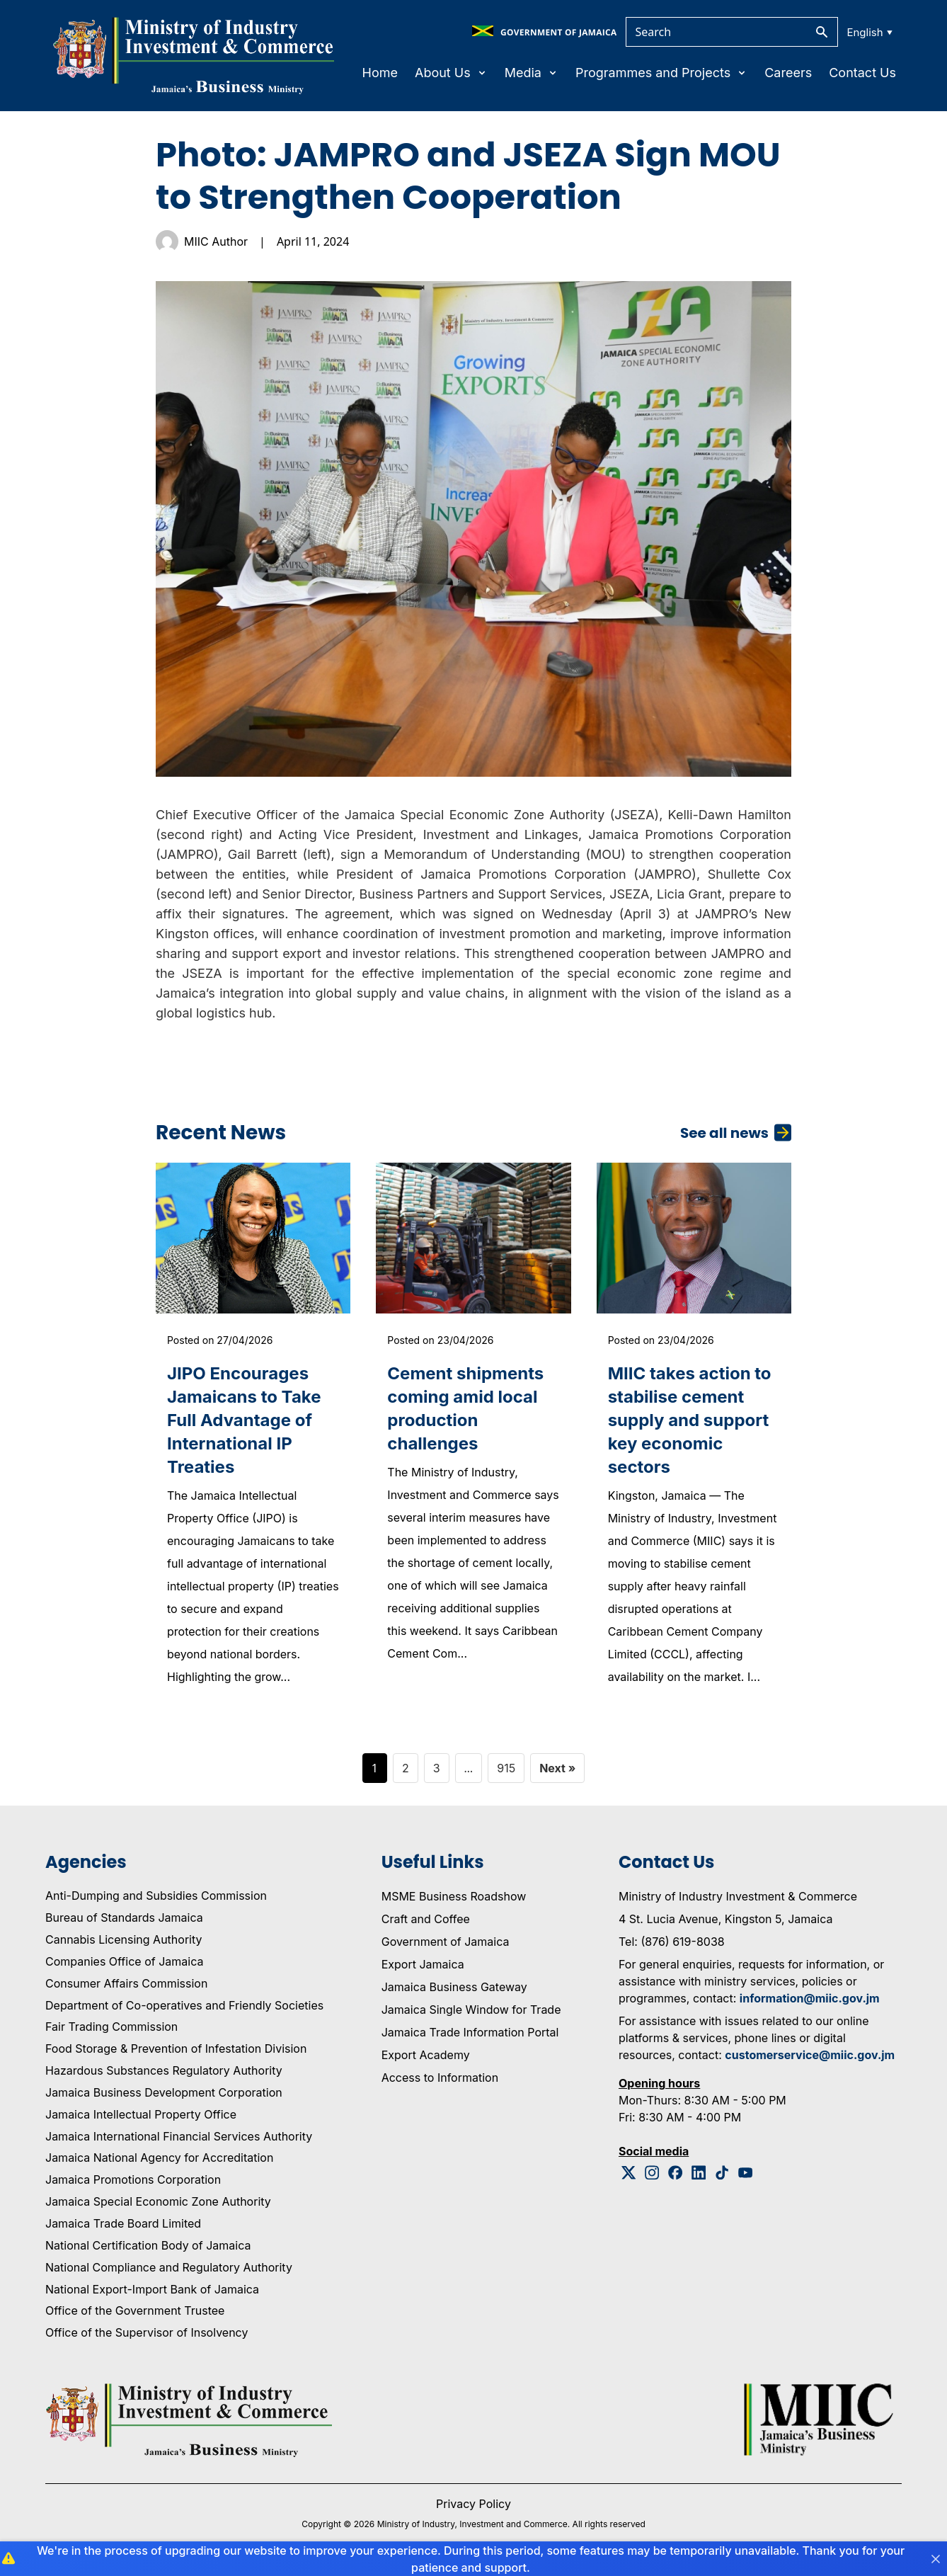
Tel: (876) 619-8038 (672, 1941)
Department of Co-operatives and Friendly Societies (184, 2005)
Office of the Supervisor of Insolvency (146, 2332)
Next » (557, 1768)
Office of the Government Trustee (134, 2310)
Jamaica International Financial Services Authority (178, 2136)
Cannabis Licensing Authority (123, 1939)
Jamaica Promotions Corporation (133, 2179)
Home (380, 72)
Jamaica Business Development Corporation (163, 2092)
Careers (788, 72)
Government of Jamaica (445, 1941)
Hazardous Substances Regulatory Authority (163, 2070)
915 (506, 1768)
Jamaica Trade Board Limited (123, 2223)
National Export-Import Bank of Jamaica (152, 2289)
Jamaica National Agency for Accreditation (159, 2157)
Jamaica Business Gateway (454, 1987)
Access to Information (439, 2077)
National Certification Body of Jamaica (148, 2245)
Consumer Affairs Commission (126, 1983)
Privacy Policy (473, 2504)
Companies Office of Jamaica (124, 1961)
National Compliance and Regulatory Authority (168, 2267)
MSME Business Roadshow (454, 1896)
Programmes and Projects (661, 72)
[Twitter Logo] (628, 2172)
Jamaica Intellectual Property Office (140, 2114)
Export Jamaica (422, 1964)
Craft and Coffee (425, 1919)
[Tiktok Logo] (722, 2172)
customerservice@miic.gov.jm (810, 2055)
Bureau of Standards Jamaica (124, 1917)
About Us (451, 72)
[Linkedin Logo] (698, 2172)
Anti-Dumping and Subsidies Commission (156, 1895)
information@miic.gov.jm (810, 1998)
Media (531, 72)
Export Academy (425, 2055)
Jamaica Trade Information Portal (470, 2032)
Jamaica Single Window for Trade (471, 2009)
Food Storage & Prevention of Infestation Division (175, 2048)
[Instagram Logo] (652, 2172)
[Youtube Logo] (745, 2172)
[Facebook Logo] (675, 2172)
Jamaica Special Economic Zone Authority (158, 2201)
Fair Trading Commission (111, 2026)
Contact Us (862, 72)
